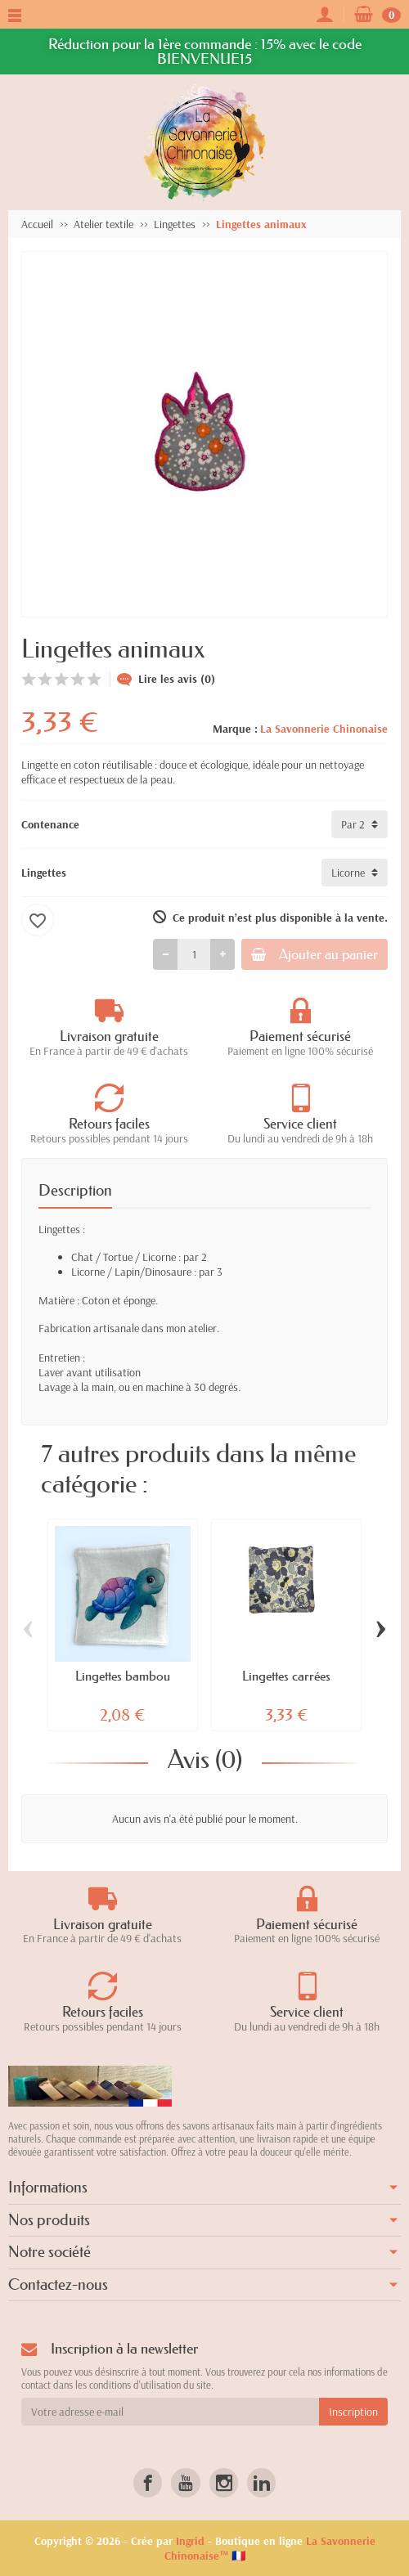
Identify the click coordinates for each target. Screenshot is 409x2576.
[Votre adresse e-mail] (170, 2412)
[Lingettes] (354, 872)
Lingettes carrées (286, 1675)
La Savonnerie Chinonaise (324, 728)
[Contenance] (359, 824)
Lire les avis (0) (166, 678)
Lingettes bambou (122, 1675)
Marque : (235, 728)
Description (75, 1191)
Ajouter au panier (314, 954)
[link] (147, 2482)
